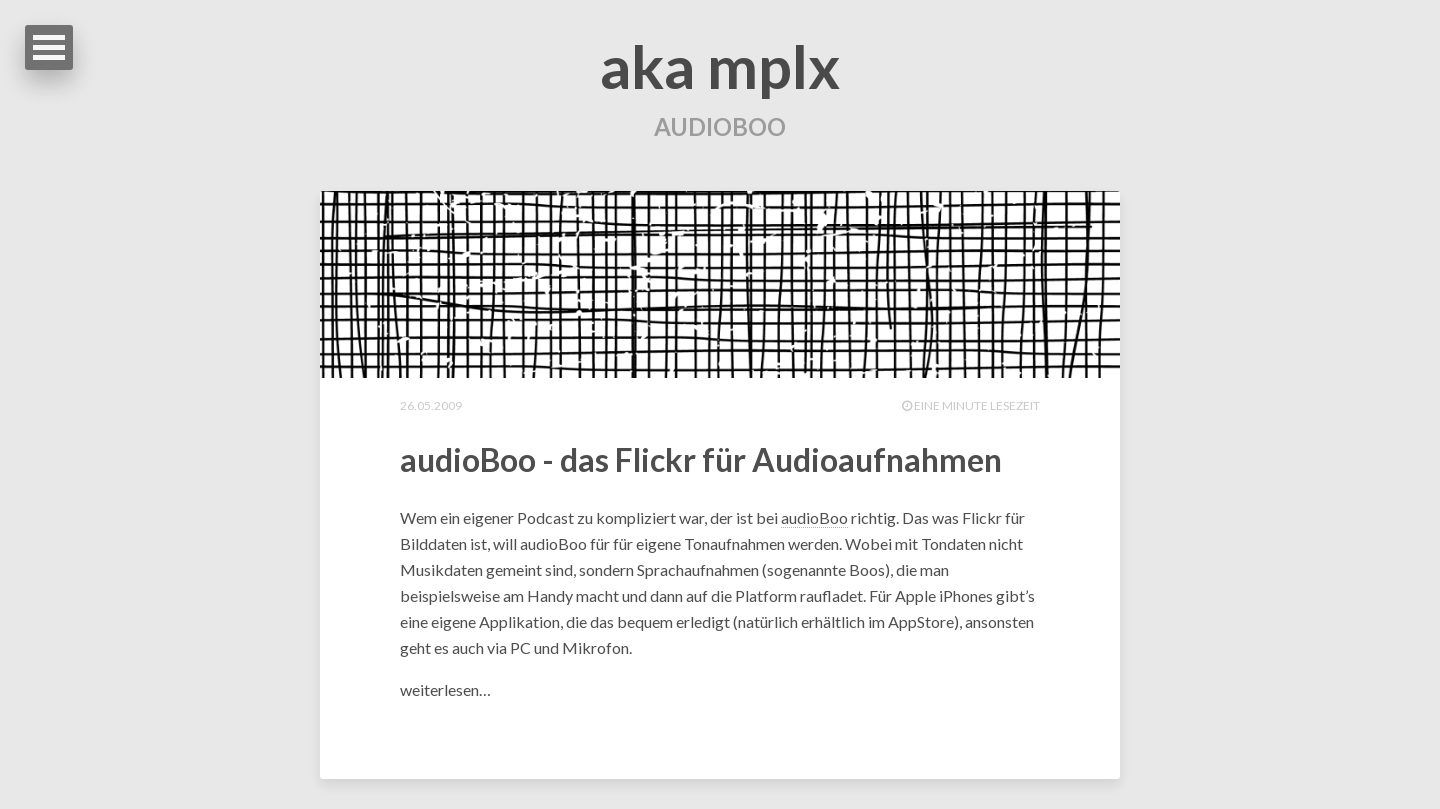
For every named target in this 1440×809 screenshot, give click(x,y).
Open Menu (49, 47)
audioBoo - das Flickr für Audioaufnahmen (701, 459)
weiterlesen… (445, 689)
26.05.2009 (431, 405)
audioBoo (814, 517)
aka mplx (720, 66)
